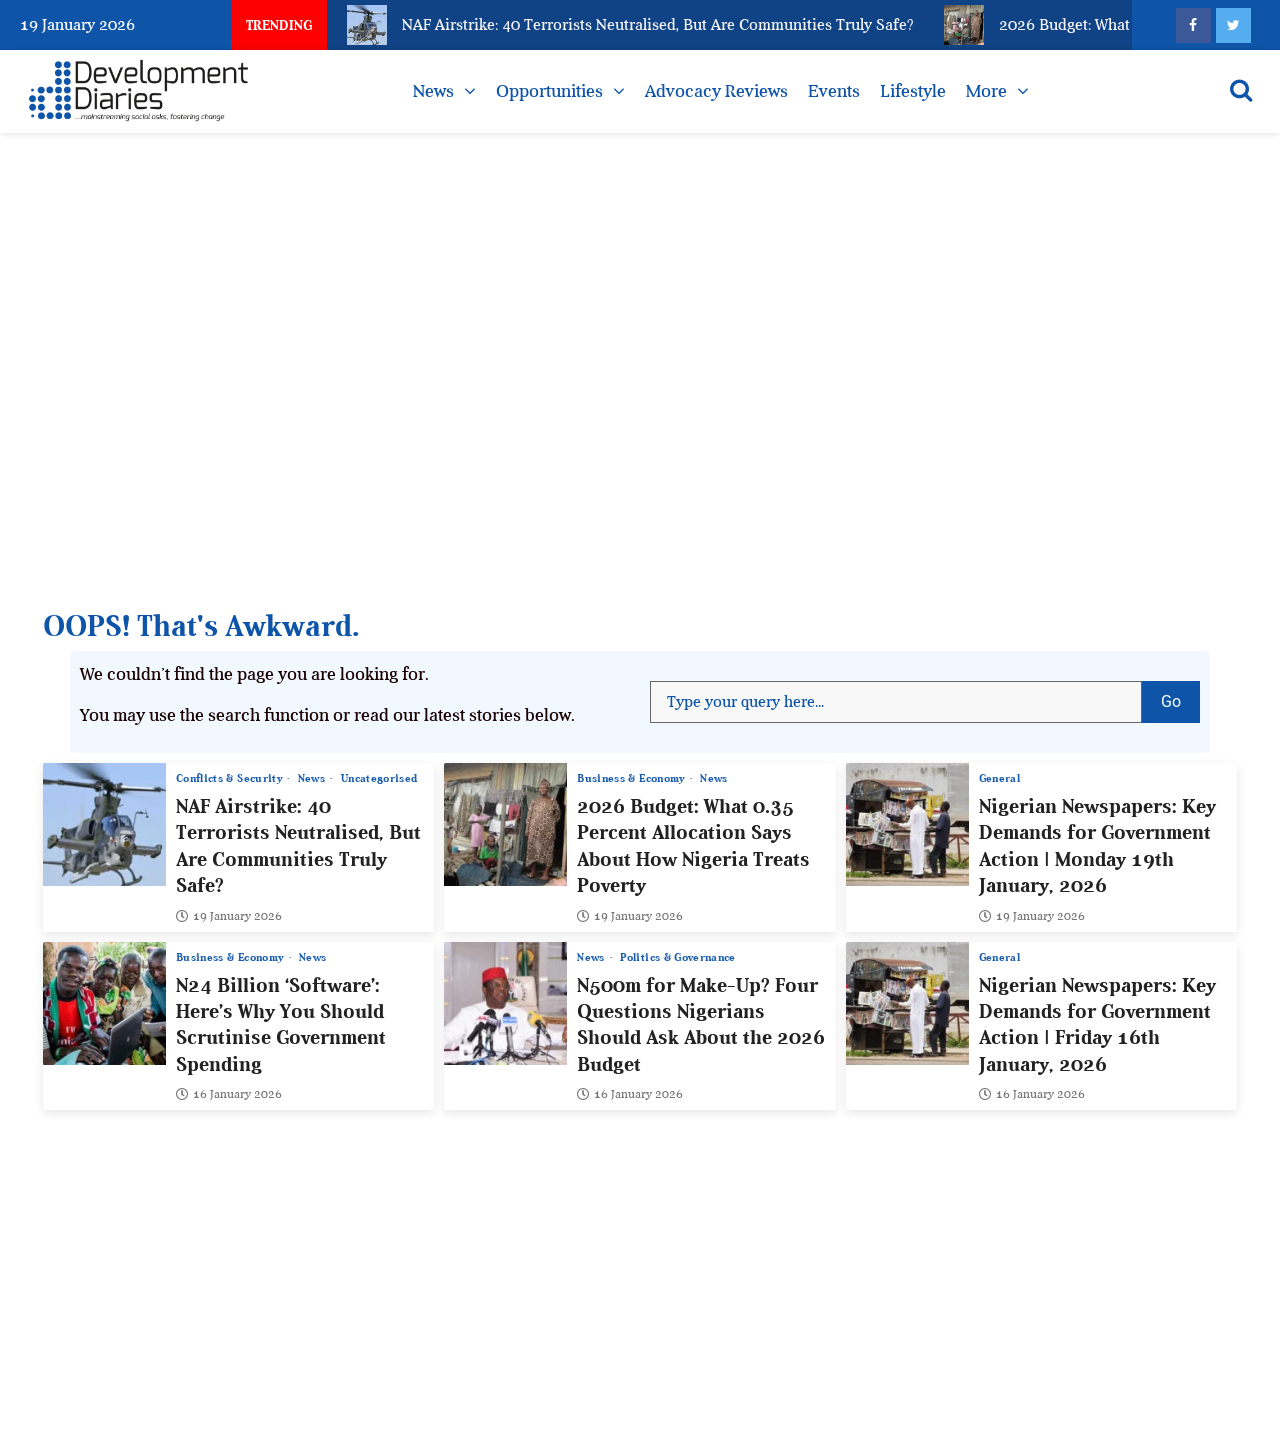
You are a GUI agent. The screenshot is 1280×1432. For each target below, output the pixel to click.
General (999, 778)
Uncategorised (379, 778)
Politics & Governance (677, 957)
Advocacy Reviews (716, 91)
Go (1180, 696)
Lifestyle (913, 91)
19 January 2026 (229, 916)
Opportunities (549, 91)
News (433, 91)
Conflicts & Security (230, 778)
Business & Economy (632, 778)
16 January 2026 (229, 1095)
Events (834, 91)
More (986, 91)
